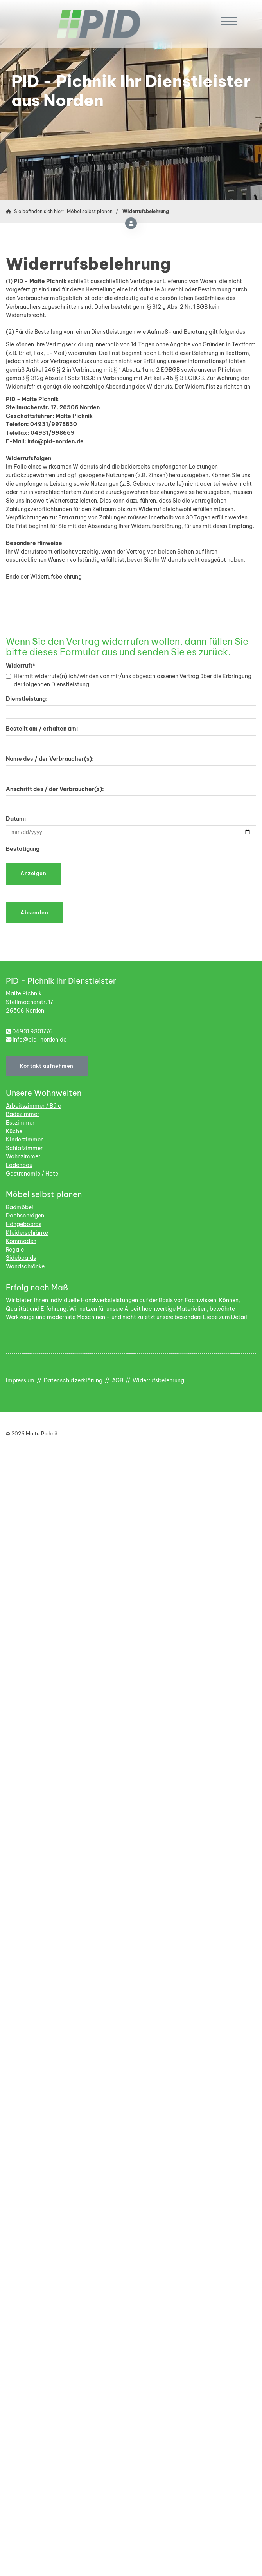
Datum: (16, 818)
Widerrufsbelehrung (145, 211)
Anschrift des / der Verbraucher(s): (55, 788)
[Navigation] (230, 21)
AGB (117, 1380)
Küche (14, 1131)
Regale (15, 1249)
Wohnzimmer (23, 1156)
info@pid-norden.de (39, 1039)
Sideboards (21, 1257)
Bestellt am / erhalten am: (42, 728)
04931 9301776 (32, 1031)
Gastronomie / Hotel (33, 1173)
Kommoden (21, 1241)
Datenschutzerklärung (73, 1380)
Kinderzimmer (24, 1139)
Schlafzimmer (24, 1148)
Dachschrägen (25, 1215)
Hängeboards (23, 1224)
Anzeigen (33, 873)
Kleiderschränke (27, 1232)
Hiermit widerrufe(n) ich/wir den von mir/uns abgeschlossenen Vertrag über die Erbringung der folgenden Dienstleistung (128, 680)
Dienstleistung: (27, 698)
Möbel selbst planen (90, 211)
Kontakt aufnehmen (47, 1066)
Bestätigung (22, 848)
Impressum (20, 1380)
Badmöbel (19, 1207)
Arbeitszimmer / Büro (33, 1105)
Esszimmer (20, 1122)
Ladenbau (19, 1165)
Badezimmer (22, 1114)
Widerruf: (20, 665)
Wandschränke (25, 1266)
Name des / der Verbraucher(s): (50, 758)
